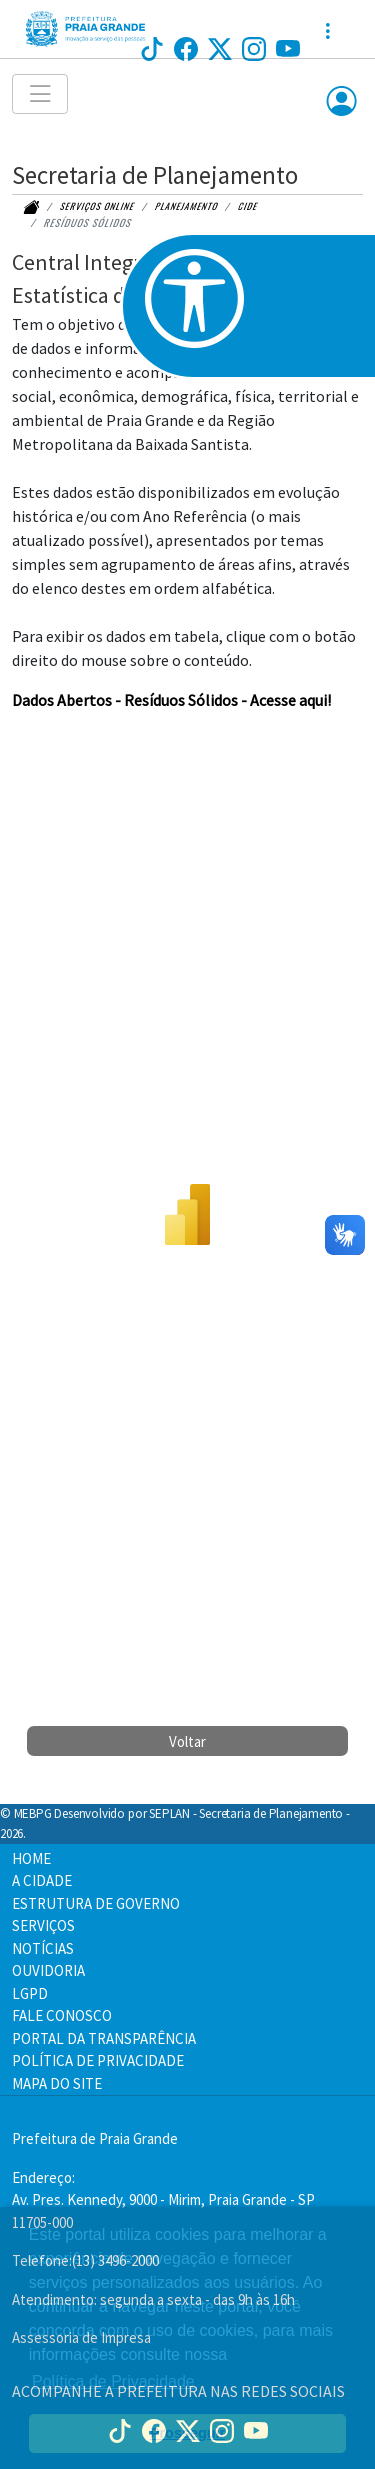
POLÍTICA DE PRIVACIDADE (98, 2060)
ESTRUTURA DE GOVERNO (96, 1903)
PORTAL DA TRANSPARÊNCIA (104, 2038)
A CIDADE (42, 1880)
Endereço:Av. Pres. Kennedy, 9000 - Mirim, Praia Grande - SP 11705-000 (163, 2200)
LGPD (30, 1993)
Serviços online (97, 206)
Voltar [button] (187, 1741)
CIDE (248, 206)
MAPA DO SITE (57, 2083)
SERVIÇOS (43, 1925)
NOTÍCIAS (43, 1948)
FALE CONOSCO (62, 2015)
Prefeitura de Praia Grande (95, 2138)
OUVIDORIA (48, 1970)
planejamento (187, 206)
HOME (31, 1858)
